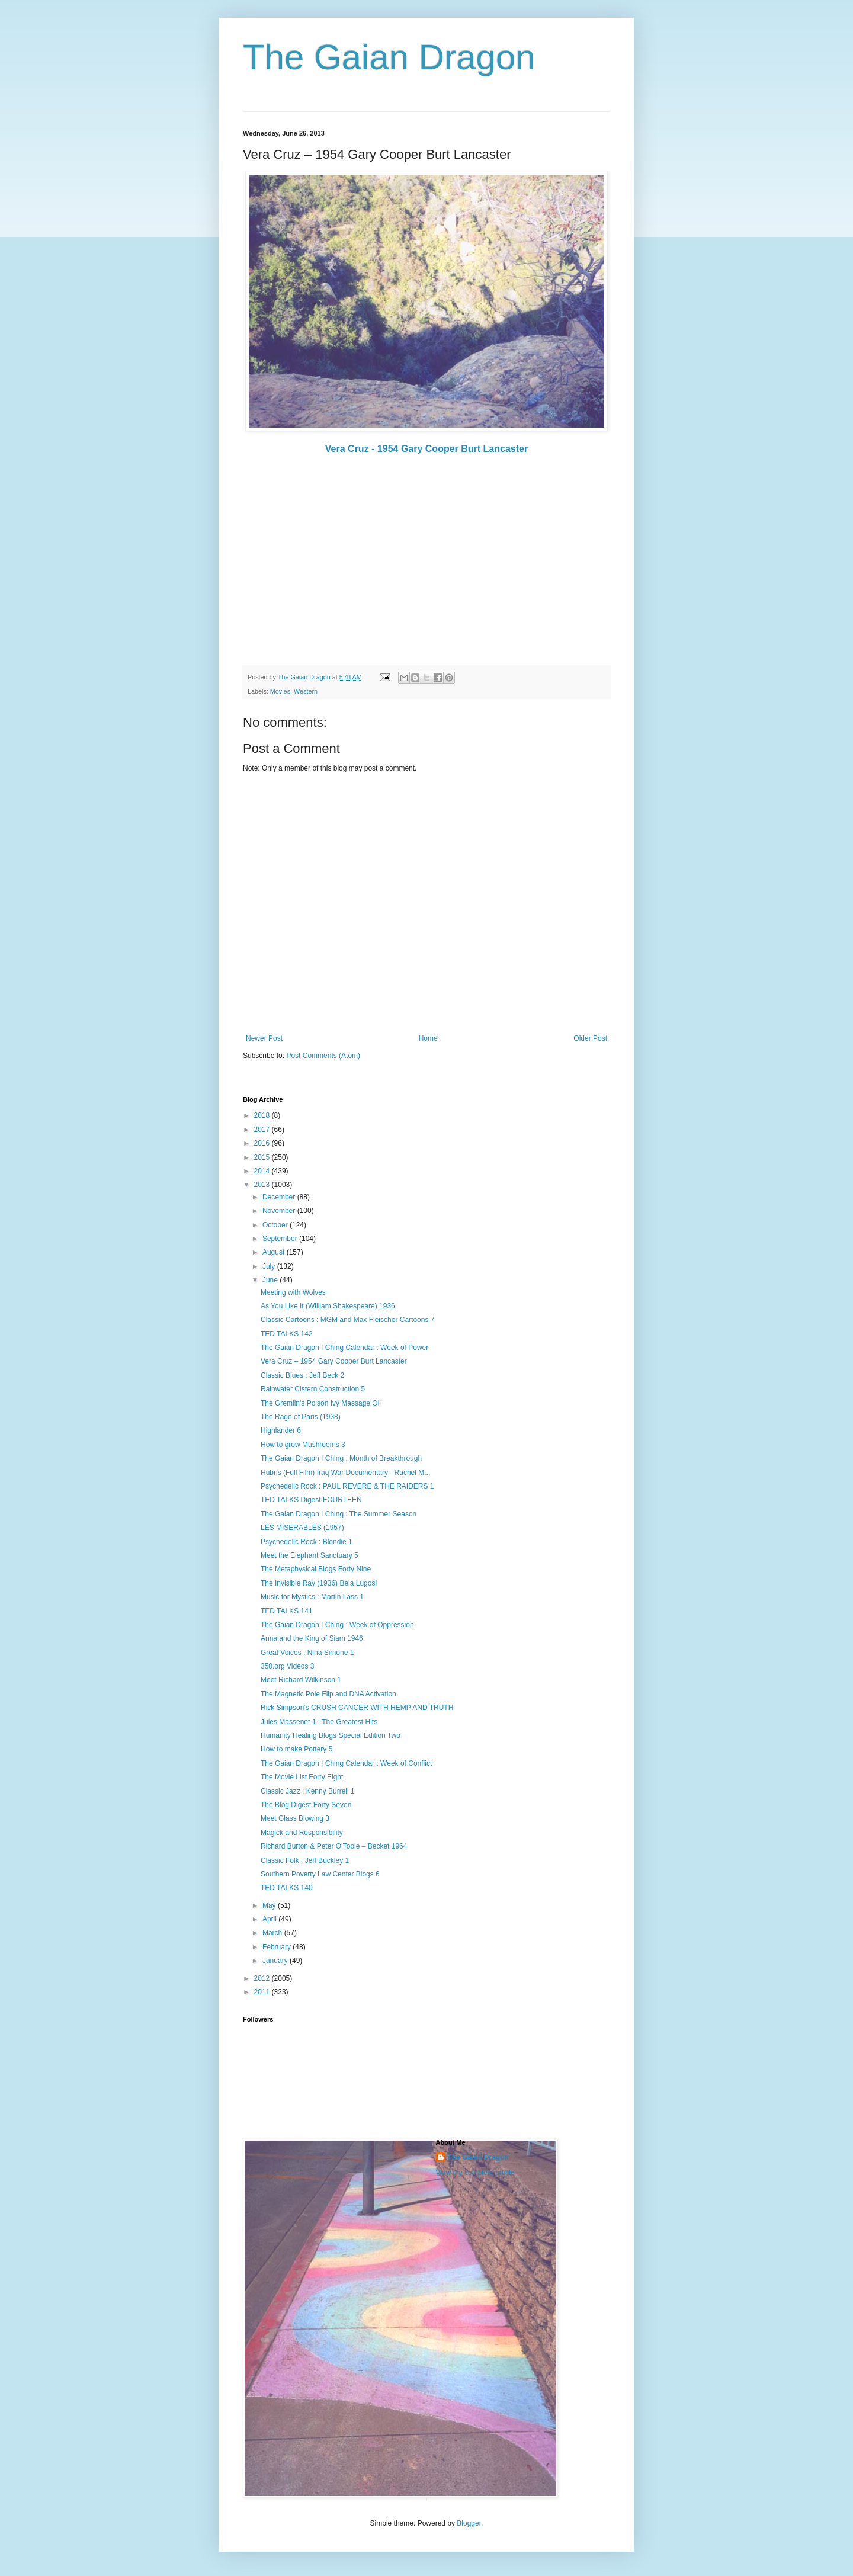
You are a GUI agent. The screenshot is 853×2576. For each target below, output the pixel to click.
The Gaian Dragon (389, 57)
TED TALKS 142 (287, 1334)
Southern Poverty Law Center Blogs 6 (320, 1874)
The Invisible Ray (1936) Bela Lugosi (319, 1583)
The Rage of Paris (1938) (301, 1417)
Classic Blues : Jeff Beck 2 (302, 1375)
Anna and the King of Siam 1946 (312, 1638)
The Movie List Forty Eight (302, 1777)
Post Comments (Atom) (323, 1055)
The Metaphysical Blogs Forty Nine (316, 1569)
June (271, 1280)
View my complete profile (475, 2172)
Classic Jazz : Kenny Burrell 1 (308, 1791)
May (270, 1905)
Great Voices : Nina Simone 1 (307, 1652)
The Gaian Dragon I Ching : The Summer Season (338, 1514)
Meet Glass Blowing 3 (295, 1818)
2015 (263, 1157)
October (276, 1225)
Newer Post (264, 1038)
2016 (263, 1143)
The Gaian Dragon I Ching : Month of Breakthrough (341, 1458)
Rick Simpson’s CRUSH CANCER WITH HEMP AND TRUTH (357, 1708)
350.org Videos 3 (288, 1666)
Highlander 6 (281, 1430)
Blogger (469, 2523)
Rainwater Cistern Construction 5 (313, 1389)
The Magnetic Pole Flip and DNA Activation (328, 1694)
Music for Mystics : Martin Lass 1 (312, 1597)
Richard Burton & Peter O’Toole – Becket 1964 (334, 1846)
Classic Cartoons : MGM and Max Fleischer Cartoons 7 (347, 1320)
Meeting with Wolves (293, 1292)
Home (428, 1038)
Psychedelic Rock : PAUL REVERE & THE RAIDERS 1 (347, 1486)
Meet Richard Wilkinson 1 (301, 1680)
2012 (263, 1978)
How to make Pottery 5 (296, 1749)
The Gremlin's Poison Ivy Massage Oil (321, 1403)
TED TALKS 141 (287, 1611)
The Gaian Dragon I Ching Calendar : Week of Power (344, 1347)
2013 (263, 1184)
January (276, 1960)
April (270, 1919)
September (280, 1238)
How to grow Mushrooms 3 (303, 1445)
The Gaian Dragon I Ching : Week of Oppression (337, 1625)
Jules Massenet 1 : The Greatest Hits (319, 1722)
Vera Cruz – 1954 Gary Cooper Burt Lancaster (334, 1361)
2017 (263, 1129)
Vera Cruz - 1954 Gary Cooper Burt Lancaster (426, 449)
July (269, 1266)
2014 (263, 1171)
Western (306, 691)
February (277, 1947)
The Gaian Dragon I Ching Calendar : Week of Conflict (346, 1763)
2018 (263, 1115)
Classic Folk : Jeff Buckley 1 (305, 1860)
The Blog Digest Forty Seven (306, 1805)
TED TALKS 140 (287, 1888)
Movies (280, 691)
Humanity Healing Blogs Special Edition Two (330, 1735)
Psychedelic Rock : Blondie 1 (306, 1542)
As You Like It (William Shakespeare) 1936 (328, 1306)
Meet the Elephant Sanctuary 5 (309, 1555)
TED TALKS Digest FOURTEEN (311, 1500)
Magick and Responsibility (302, 1832)
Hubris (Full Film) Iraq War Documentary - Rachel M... (345, 1472)
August (274, 1252)
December (279, 1197)
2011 (263, 1992)
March (273, 1933)
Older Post (590, 1038)
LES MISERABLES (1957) (302, 1527)
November (279, 1211)
